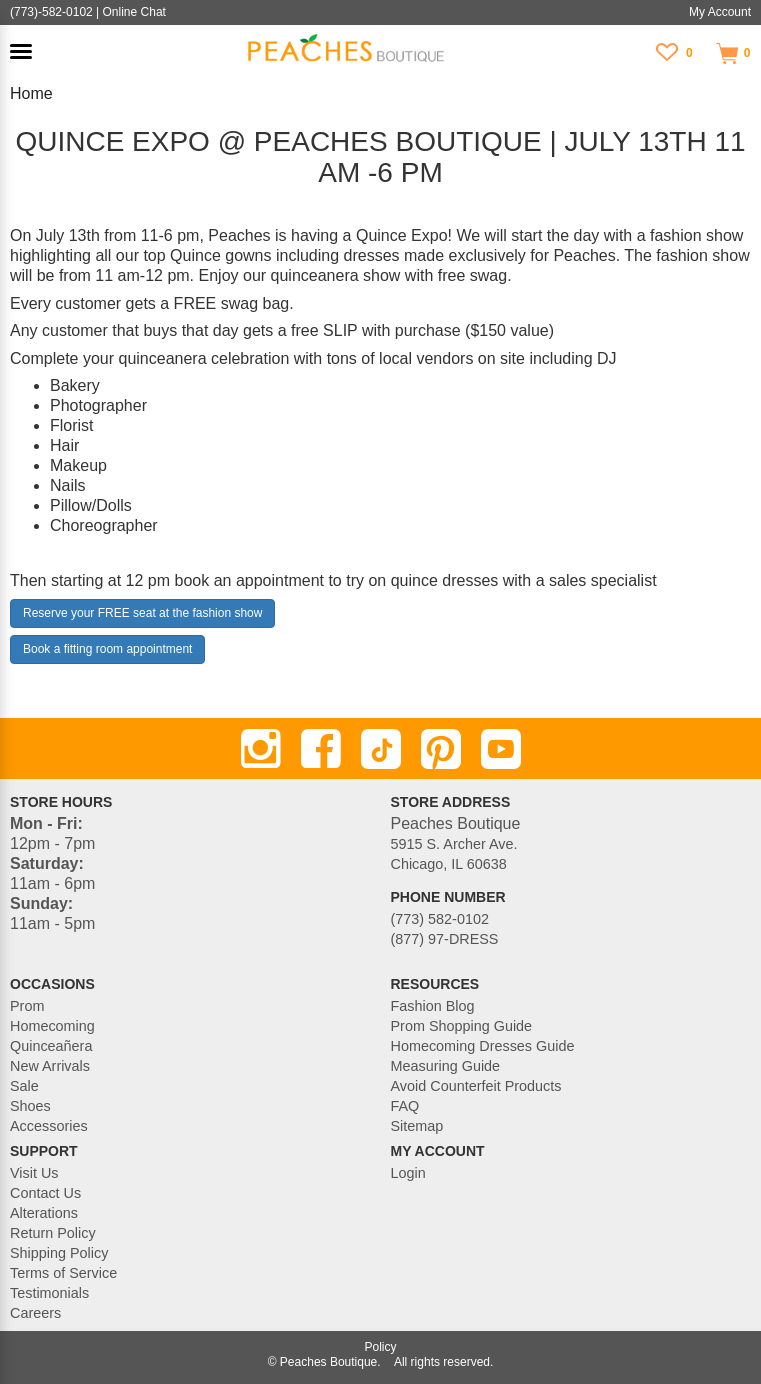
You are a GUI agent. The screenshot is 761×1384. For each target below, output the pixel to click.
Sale (24, 1086)
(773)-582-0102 (51, 12)
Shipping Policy (59, 1253)
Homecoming (52, 1026)
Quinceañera (51, 1046)
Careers (35, 1313)
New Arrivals (50, 1066)
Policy (380, 1347)
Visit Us (34, 1173)
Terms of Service (63, 1273)
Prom (27, 1006)
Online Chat (134, 12)
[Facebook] (321, 749)
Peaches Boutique (328, 1362)
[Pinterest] (441, 749)
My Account (720, 12)
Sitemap (417, 1126)
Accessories (49, 1126)
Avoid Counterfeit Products (476, 1086)
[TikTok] (381, 749)
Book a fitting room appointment (107, 649)
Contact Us (45, 1193)
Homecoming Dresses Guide (483, 1046)
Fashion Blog (433, 1006)
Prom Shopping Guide (462, 1026)
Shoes (30, 1106)
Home (31, 93)
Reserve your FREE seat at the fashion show (142, 613)
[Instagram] (261, 749)
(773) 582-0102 (440, 919)
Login (408, 1173)
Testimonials (49, 1293)
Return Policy (53, 1233)
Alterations (44, 1213)
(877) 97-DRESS (445, 939)
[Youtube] (501, 749)
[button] (21, 51)
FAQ (405, 1106)
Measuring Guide (446, 1066)
